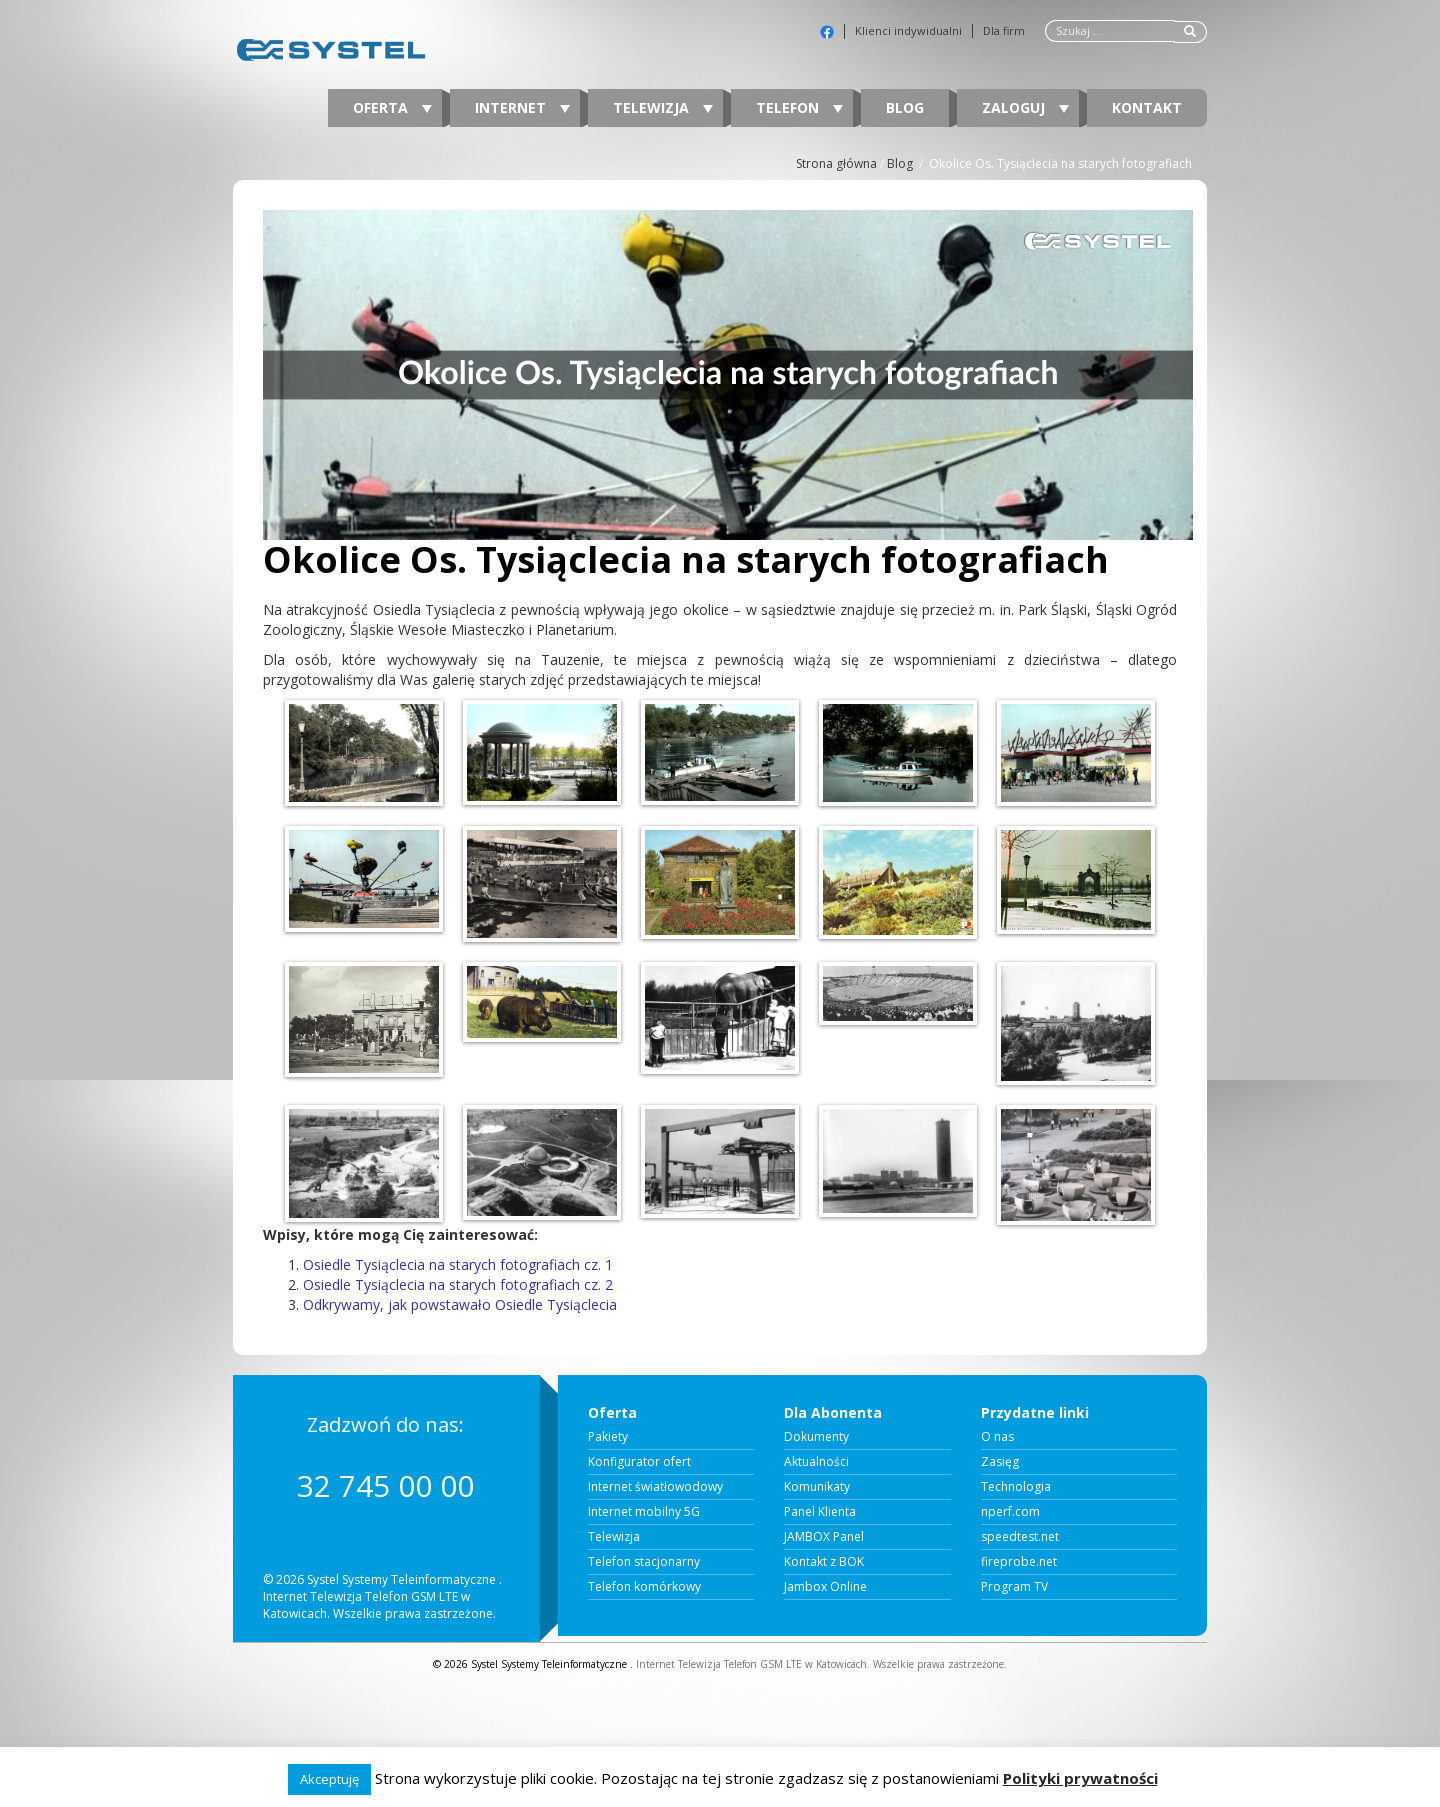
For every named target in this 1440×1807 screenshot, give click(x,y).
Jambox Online (825, 1587)
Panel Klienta (820, 1512)
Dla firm (1004, 31)
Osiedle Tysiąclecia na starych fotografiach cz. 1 (458, 1264)
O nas (997, 1437)
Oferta (392, 107)
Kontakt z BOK (824, 1562)
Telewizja (663, 107)
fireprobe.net (1019, 1562)
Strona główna (836, 163)
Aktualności (816, 1462)
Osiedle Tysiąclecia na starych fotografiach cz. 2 (458, 1284)
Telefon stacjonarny (644, 1562)
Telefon (799, 107)
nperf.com (1010, 1512)
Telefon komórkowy (644, 1587)
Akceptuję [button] (329, 1779)
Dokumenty (816, 1437)
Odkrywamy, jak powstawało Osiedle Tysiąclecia (460, 1304)
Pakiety (608, 1437)
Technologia (1016, 1487)
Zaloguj (1025, 107)
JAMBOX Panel (824, 1537)
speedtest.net (1020, 1537)
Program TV (1014, 1587)
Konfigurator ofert (639, 1462)
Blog (905, 107)
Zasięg (1000, 1462)
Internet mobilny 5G (644, 1512)
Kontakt (1147, 107)
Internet (522, 107)
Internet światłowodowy (655, 1487)
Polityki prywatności (1080, 1778)
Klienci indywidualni (908, 31)
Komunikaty (817, 1487)
